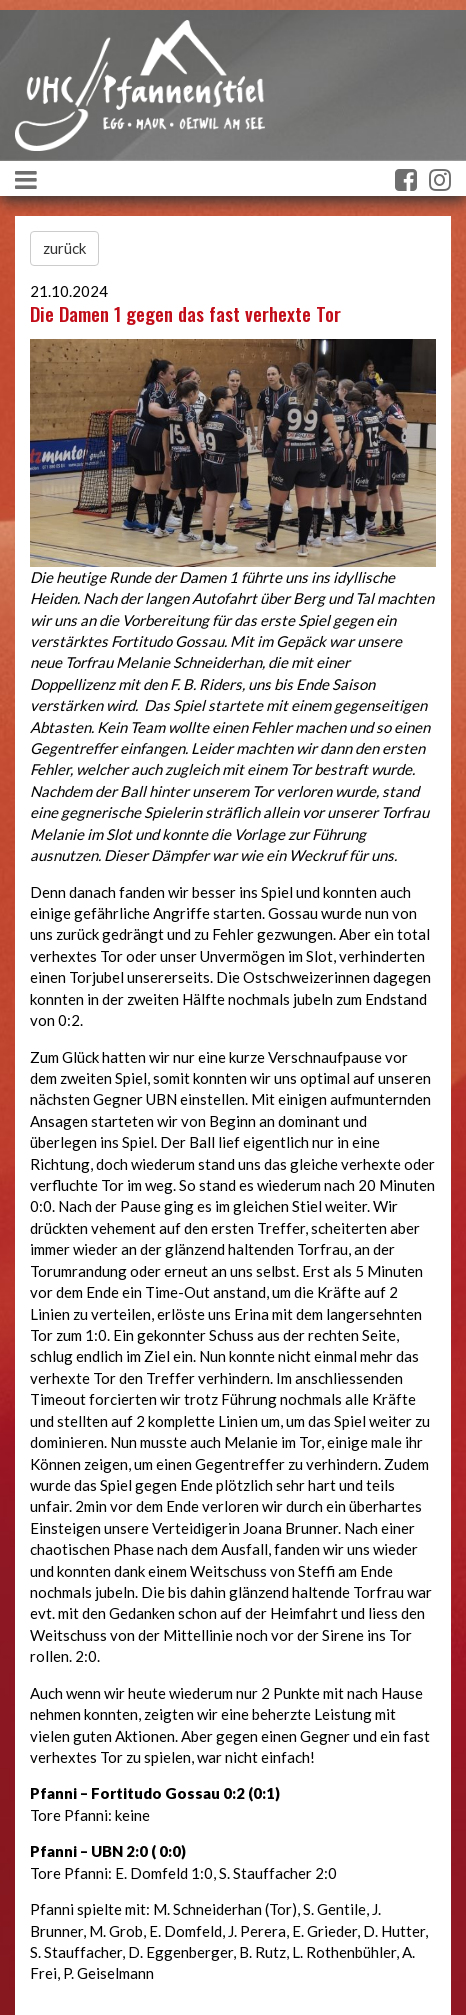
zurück (64, 248)
